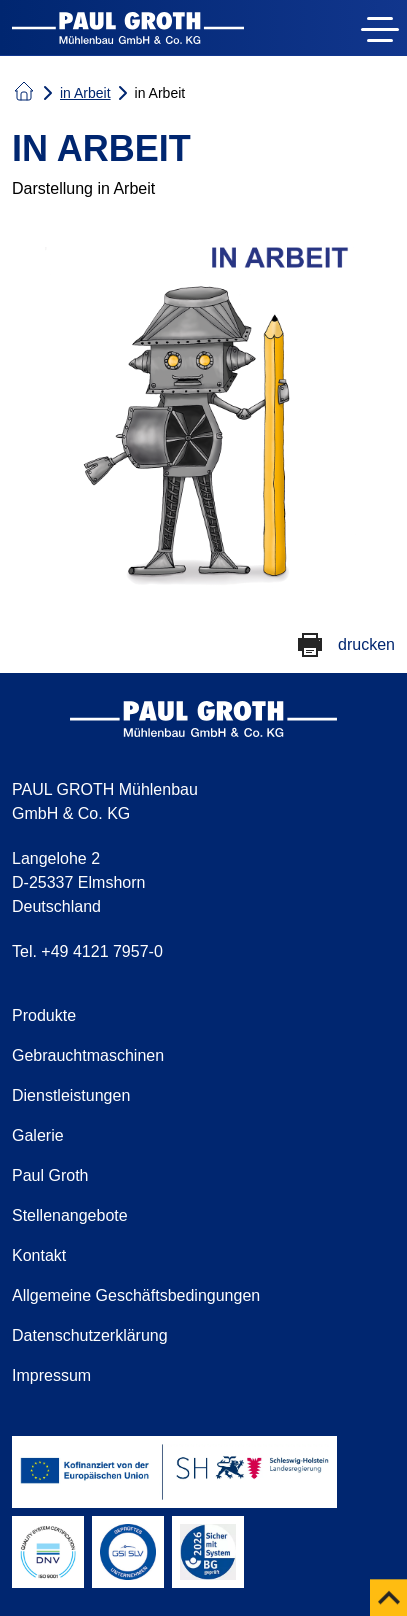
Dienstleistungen (71, 1095)
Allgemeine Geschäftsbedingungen (136, 1295)
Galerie (38, 1135)
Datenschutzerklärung (90, 1335)
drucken (366, 644)
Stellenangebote (70, 1215)
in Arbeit (85, 93)
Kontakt (39, 1255)
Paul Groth (50, 1175)
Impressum (51, 1375)
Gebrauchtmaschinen (88, 1055)
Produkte (44, 1015)
